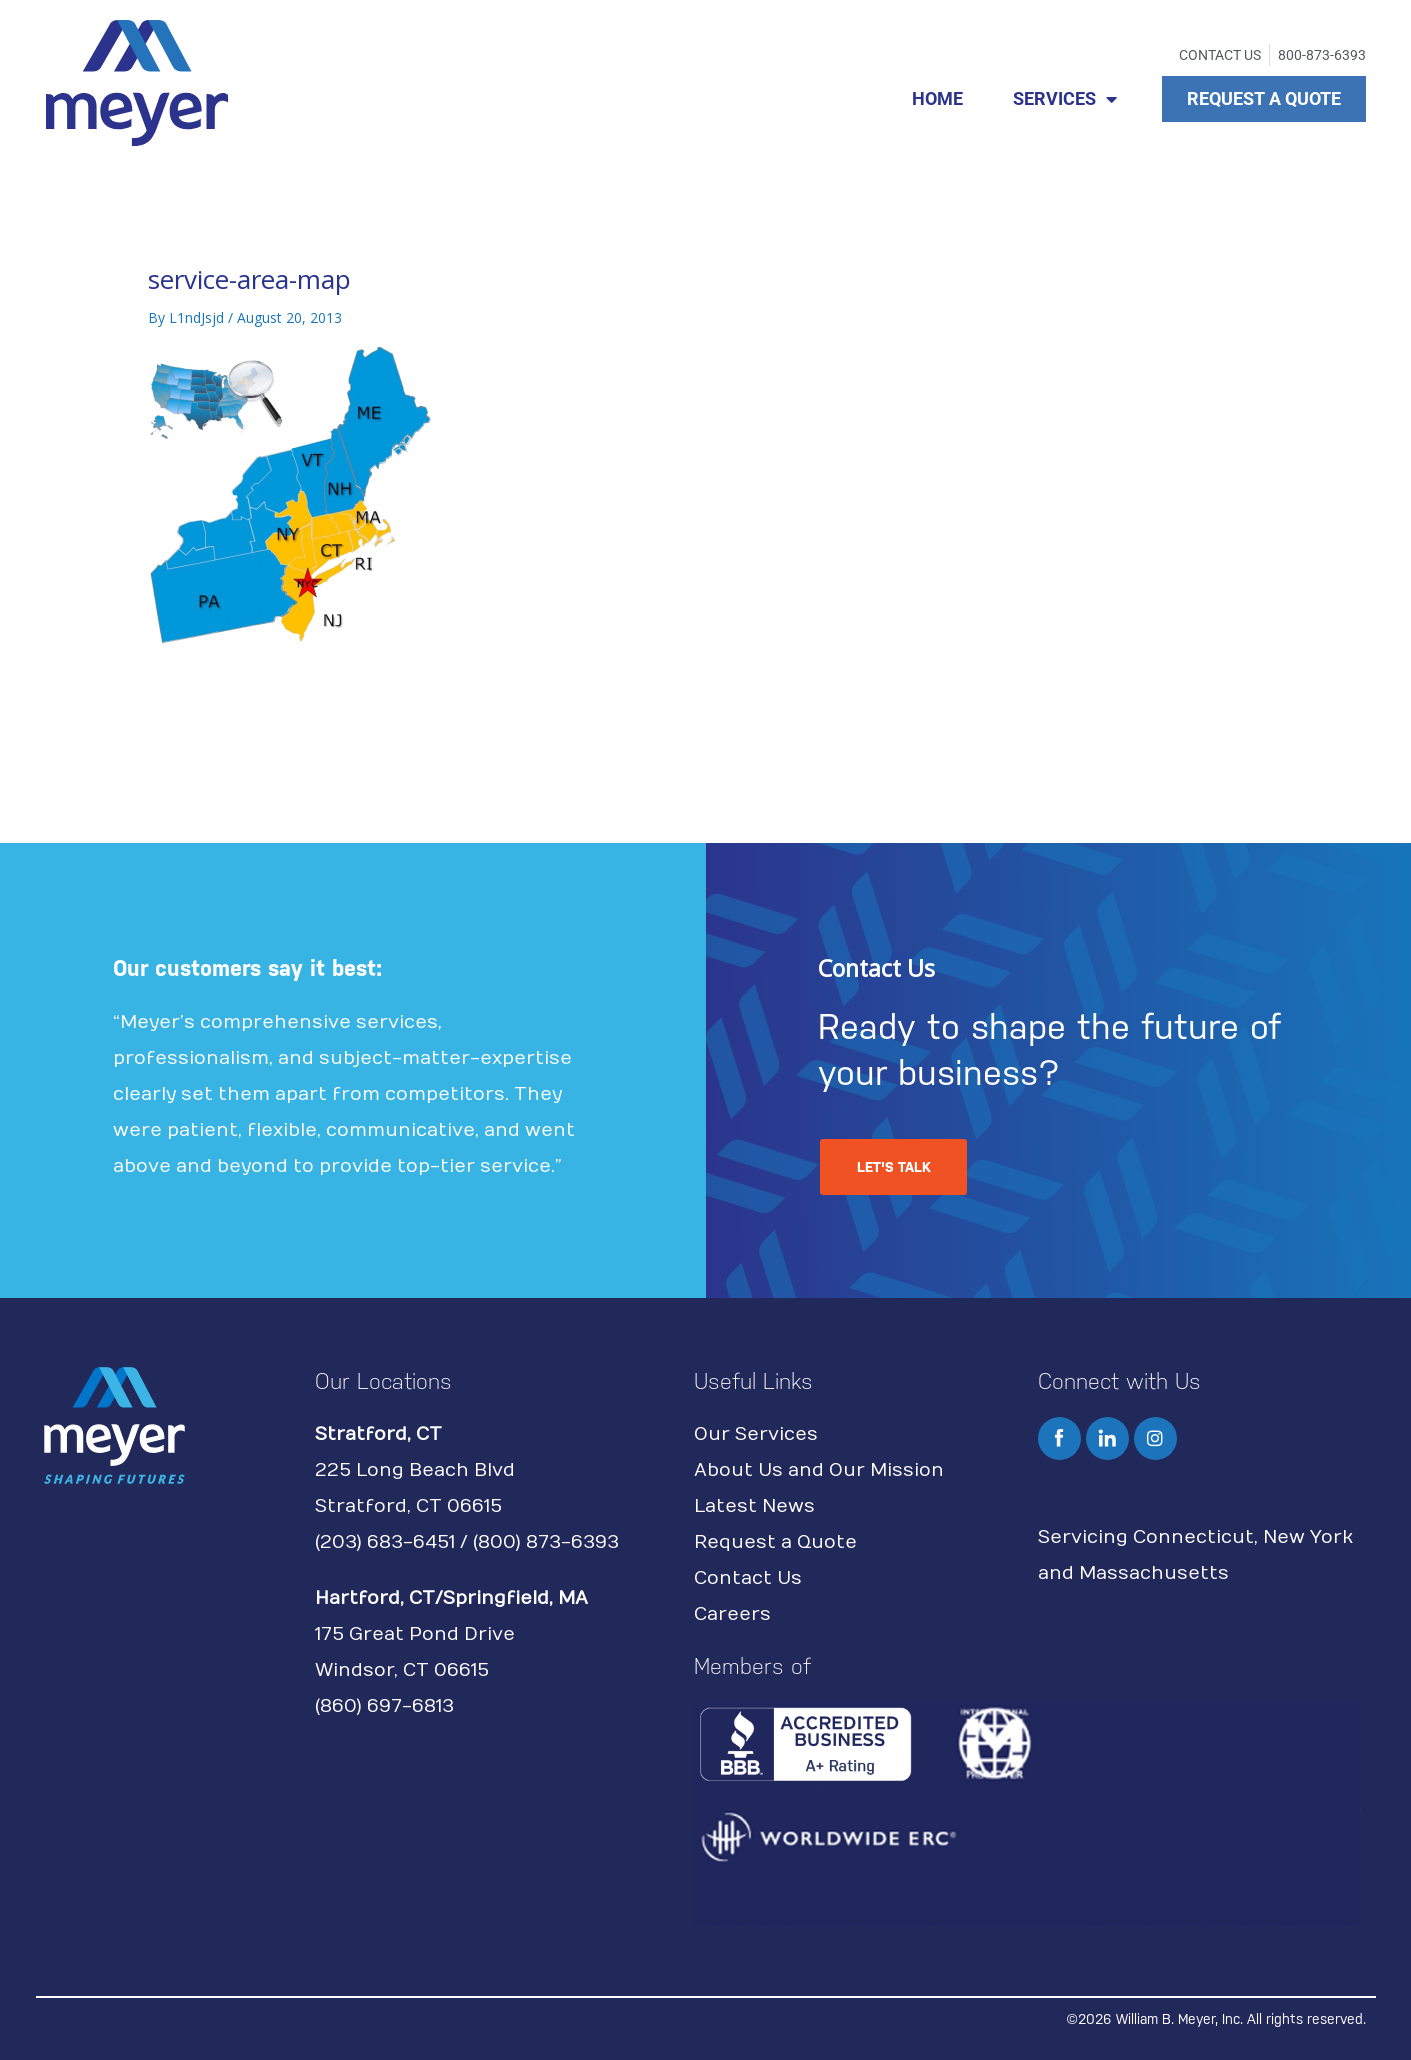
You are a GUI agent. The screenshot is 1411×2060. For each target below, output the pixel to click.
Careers (732, 1614)
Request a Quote (775, 1542)
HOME (937, 98)
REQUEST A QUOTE (1264, 98)
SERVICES (1065, 99)
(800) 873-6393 (546, 1542)
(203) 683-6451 (385, 1542)
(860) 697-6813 (384, 1706)
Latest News (754, 1506)
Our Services (756, 1434)
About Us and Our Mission (819, 1470)
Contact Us (748, 1578)
